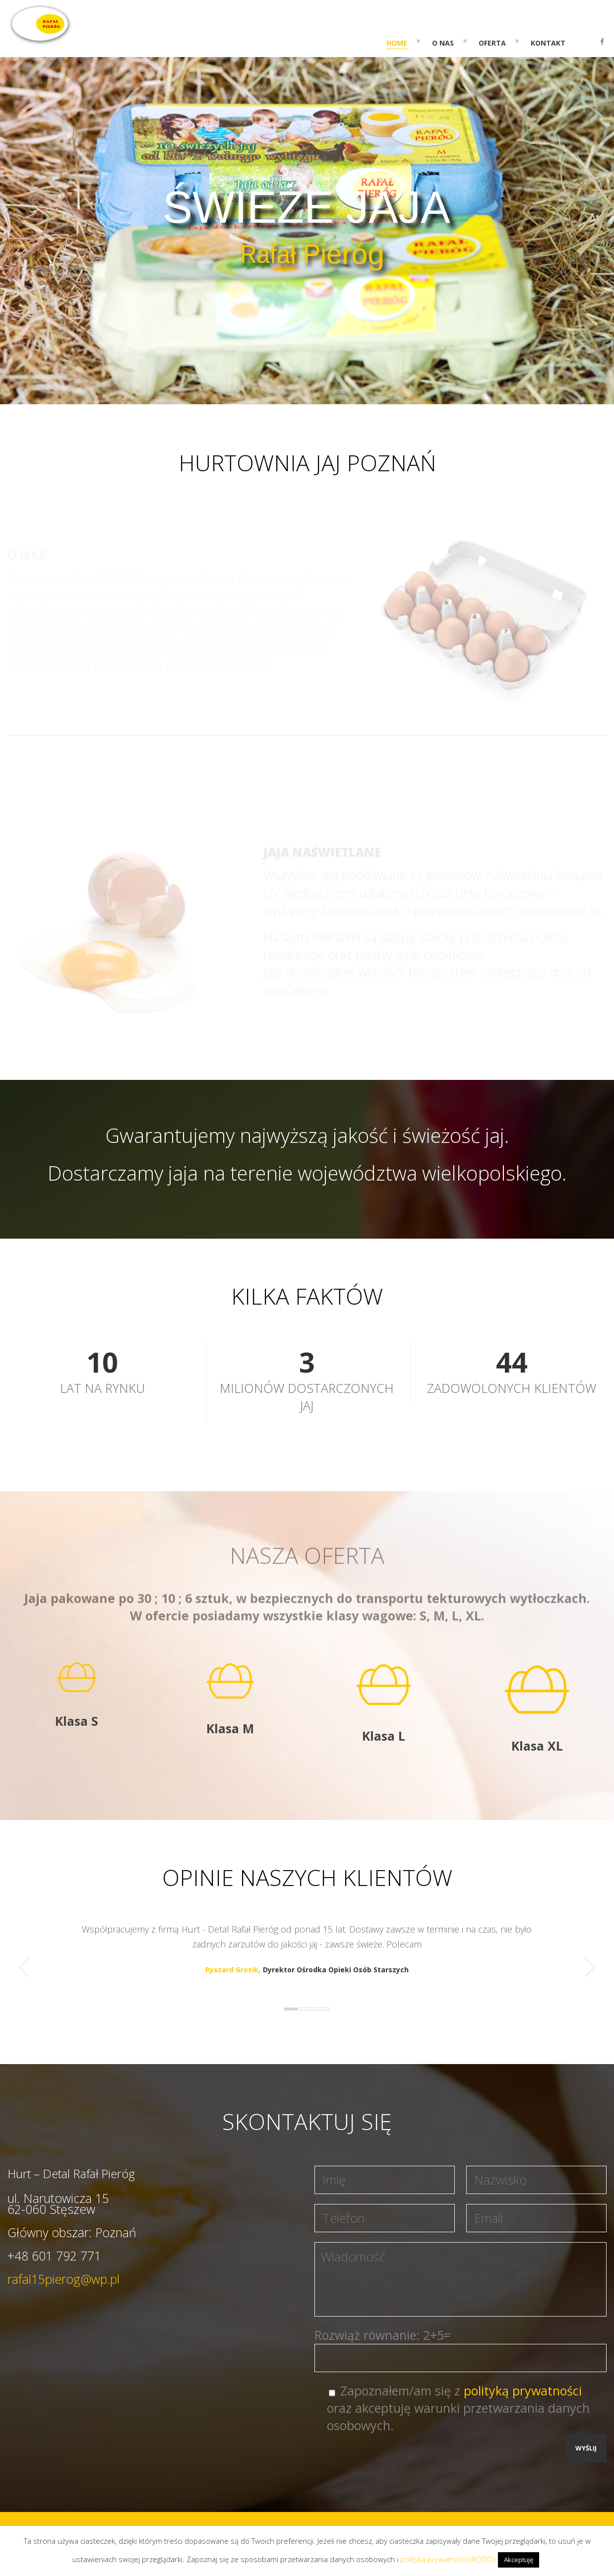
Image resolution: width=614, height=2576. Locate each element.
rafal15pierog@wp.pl (63, 2278)
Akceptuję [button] (518, 2559)
